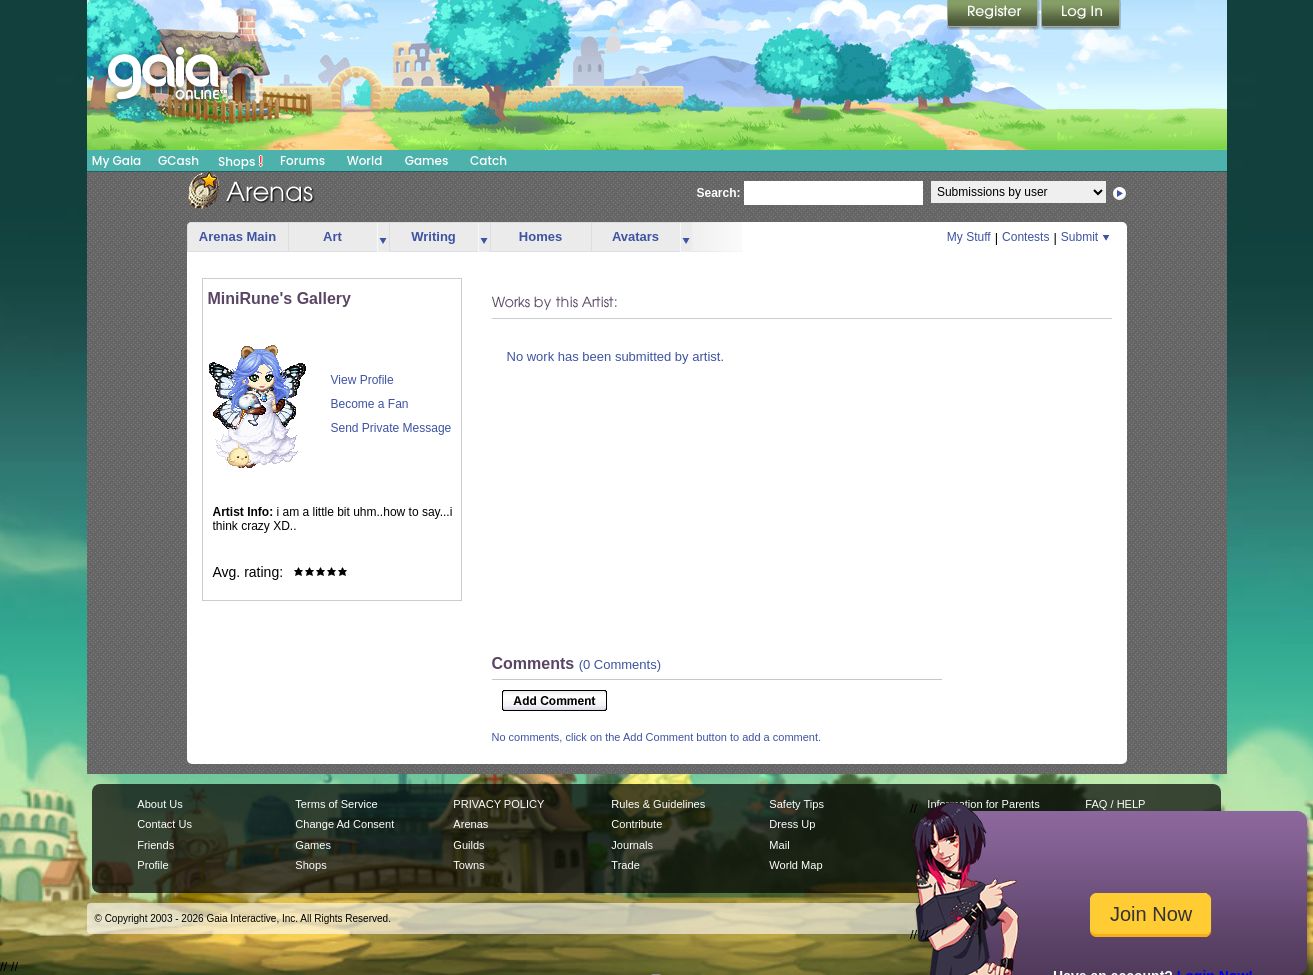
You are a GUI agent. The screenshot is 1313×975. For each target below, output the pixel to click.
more (383, 237)
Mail (779, 845)
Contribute (636, 824)
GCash (178, 160)
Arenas (470, 824)
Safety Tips (796, 804)
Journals (632, 845)
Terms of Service (336, 804)
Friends (155, 845)
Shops (240, 161)
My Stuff (969, 237)
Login (1081, 15)
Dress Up (792, 824)
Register (994, 15)
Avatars (635, 236)
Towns (468, 865)
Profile (152, 865)
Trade (625, 865)
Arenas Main (237, 236)
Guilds (468, 845)
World (365, 160)
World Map (795, 865)
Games (427, 160)
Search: (719, 193)
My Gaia (116, 160)
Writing (433, 236)
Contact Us (164, 824)
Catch (488, 160)
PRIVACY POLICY (498, 804)
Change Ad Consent (344, 824)
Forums (302, 160)
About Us (159, 804)
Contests (1025, 237)
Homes (540, 236)
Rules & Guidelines (658, 804)
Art (332, 236)
